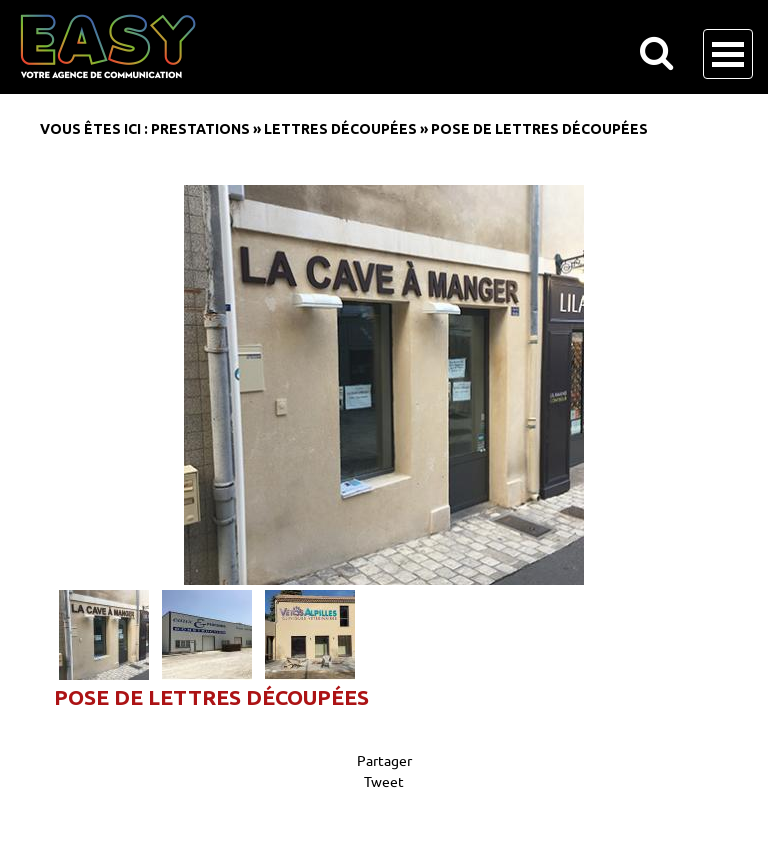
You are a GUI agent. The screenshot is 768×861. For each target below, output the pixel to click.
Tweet (384, 781)
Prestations (200, 129)
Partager (384, 760)
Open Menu (728, 54)
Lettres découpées (340, 129)
